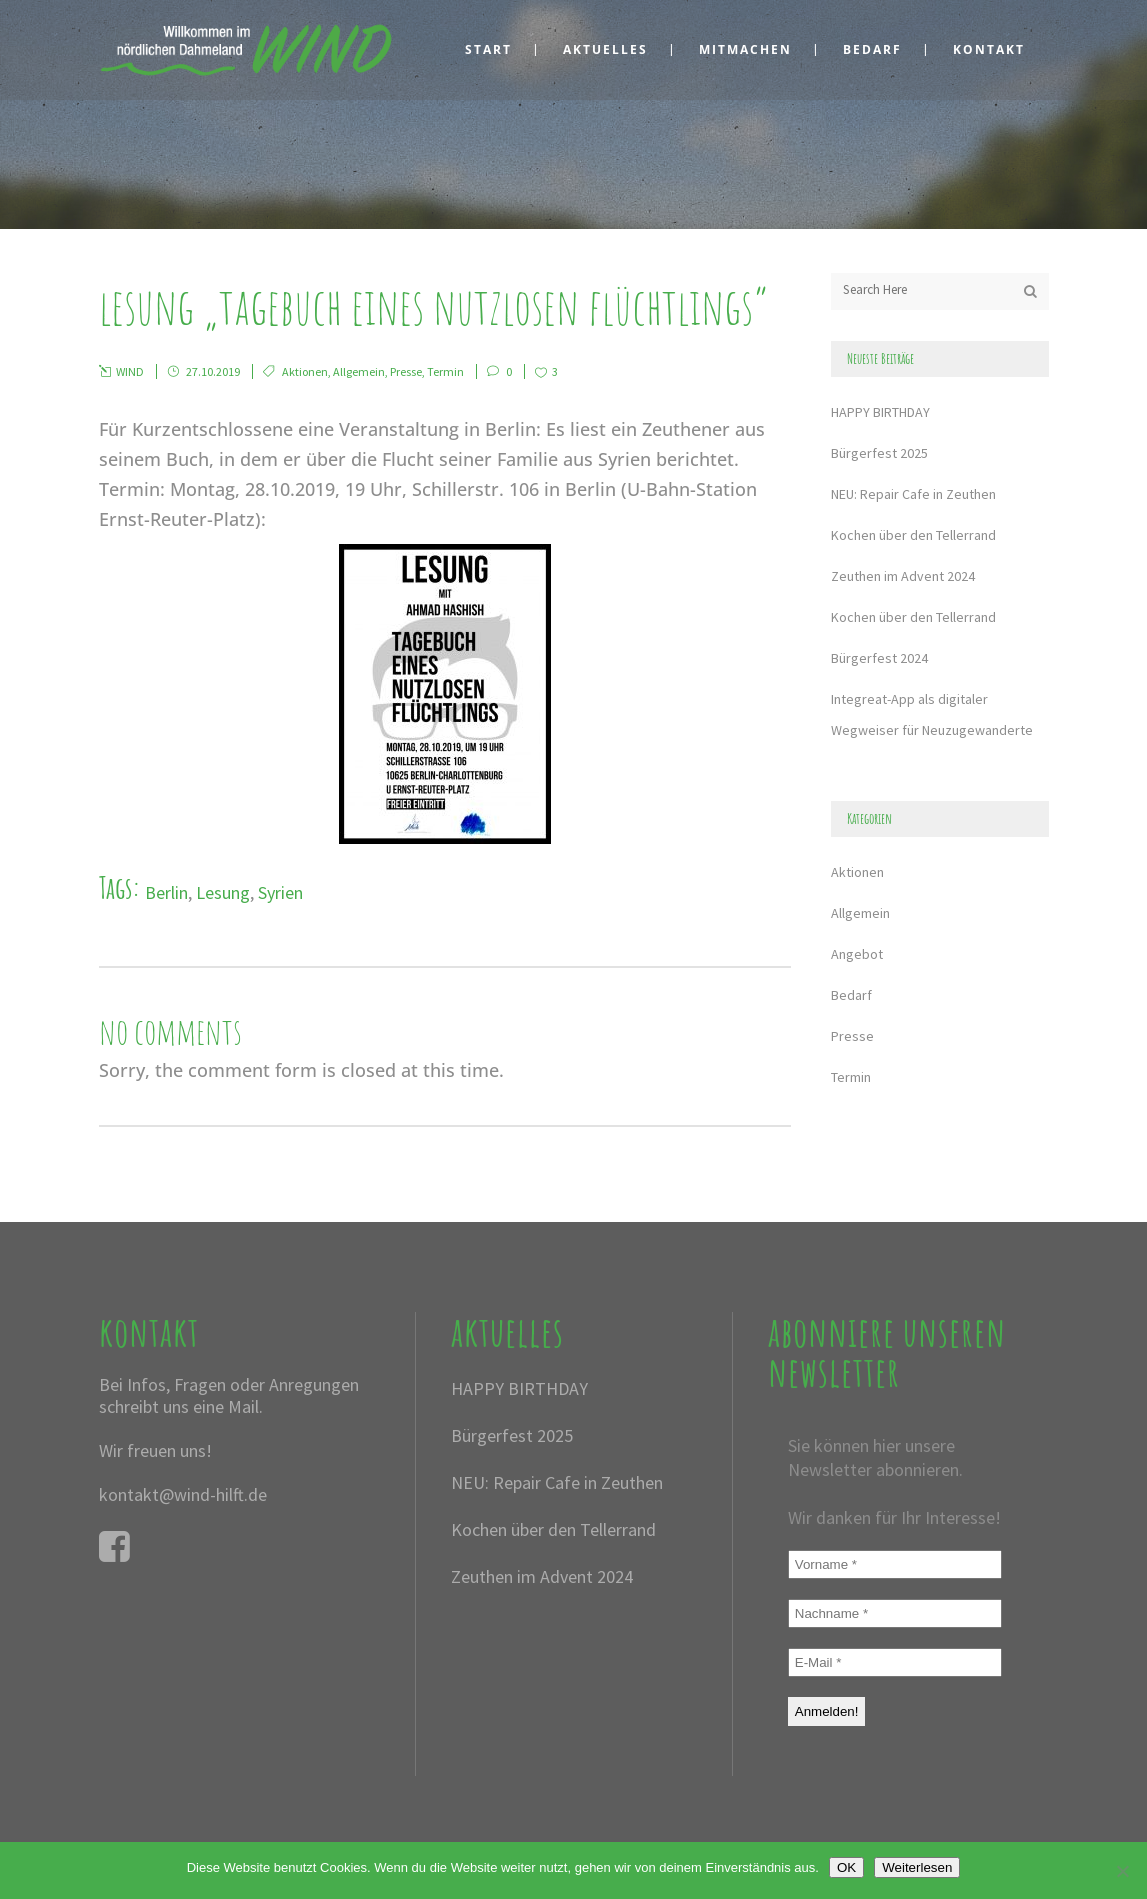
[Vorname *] (895, 1564)
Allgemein (359, 371)
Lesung (223, 892)
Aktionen (305, 371)
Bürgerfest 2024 (879, 658)
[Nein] (1122, 1871)
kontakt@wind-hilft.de (183, 1494)
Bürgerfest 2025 (879, 453)
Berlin (166, 892)
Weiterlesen (917, 1867)
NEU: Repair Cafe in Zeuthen (913, 494)
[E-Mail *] (895, 1662)
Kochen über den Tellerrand (913, 535)
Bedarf (851, 995)
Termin (445, 371)
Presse (406, 371)
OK (846, 1867)
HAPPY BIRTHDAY (880, 412)
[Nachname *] (895, 1613)
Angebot (857, 954)
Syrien (280, 892)
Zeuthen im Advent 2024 (903, 576)
